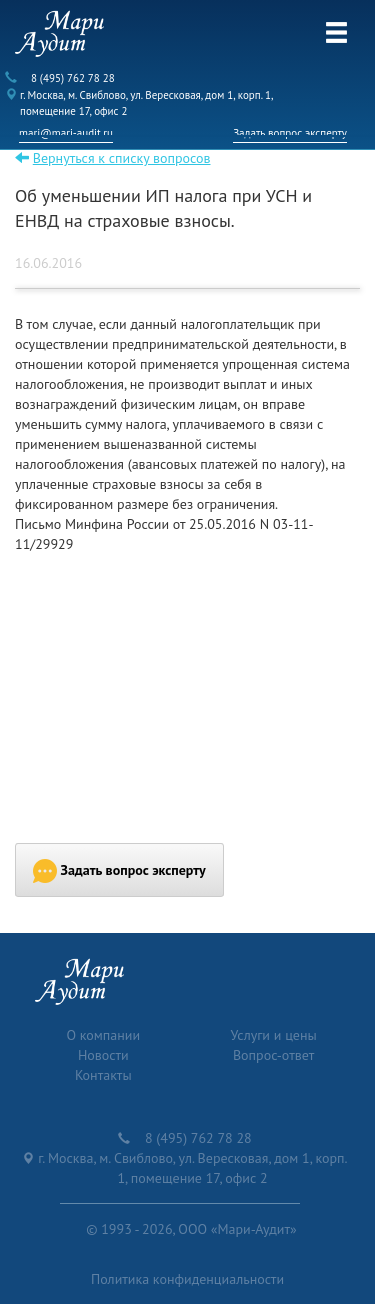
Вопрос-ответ (273, 1055)
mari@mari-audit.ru (66, 133)
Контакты (103, 1075)
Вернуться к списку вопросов (122, 158)
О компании (103, 1035)
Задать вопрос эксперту (290, 133)
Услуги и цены (274, 1035)
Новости (103, 1055)
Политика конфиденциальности (187, 1279)
